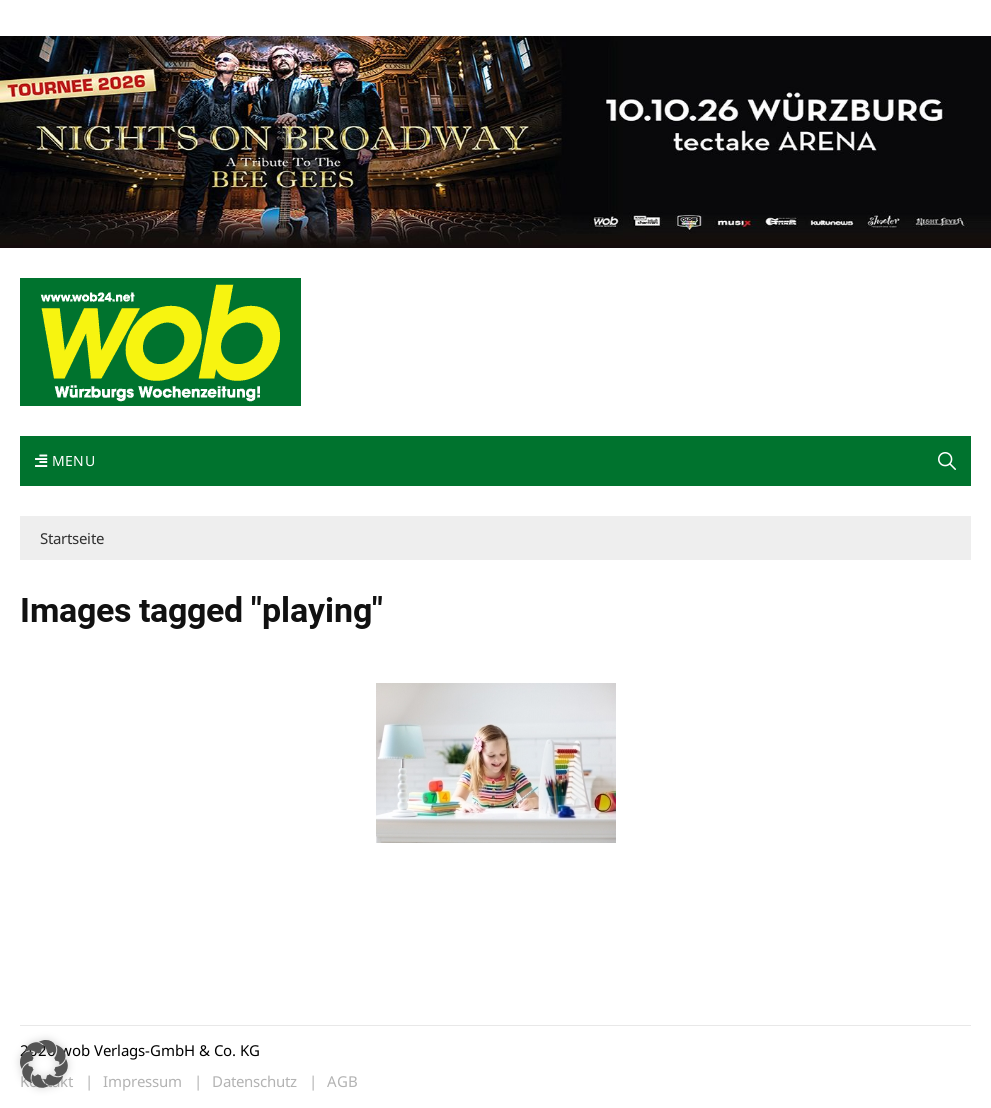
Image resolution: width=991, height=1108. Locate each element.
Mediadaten (56, 18)
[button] (947, 461)
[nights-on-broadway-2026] (495, 140)
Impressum (316, 18)
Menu (65, 460)
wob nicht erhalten (158, 18)
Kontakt (248, 18)
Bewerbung (394, 18)
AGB (342, 1081)
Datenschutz (254, 1081)
